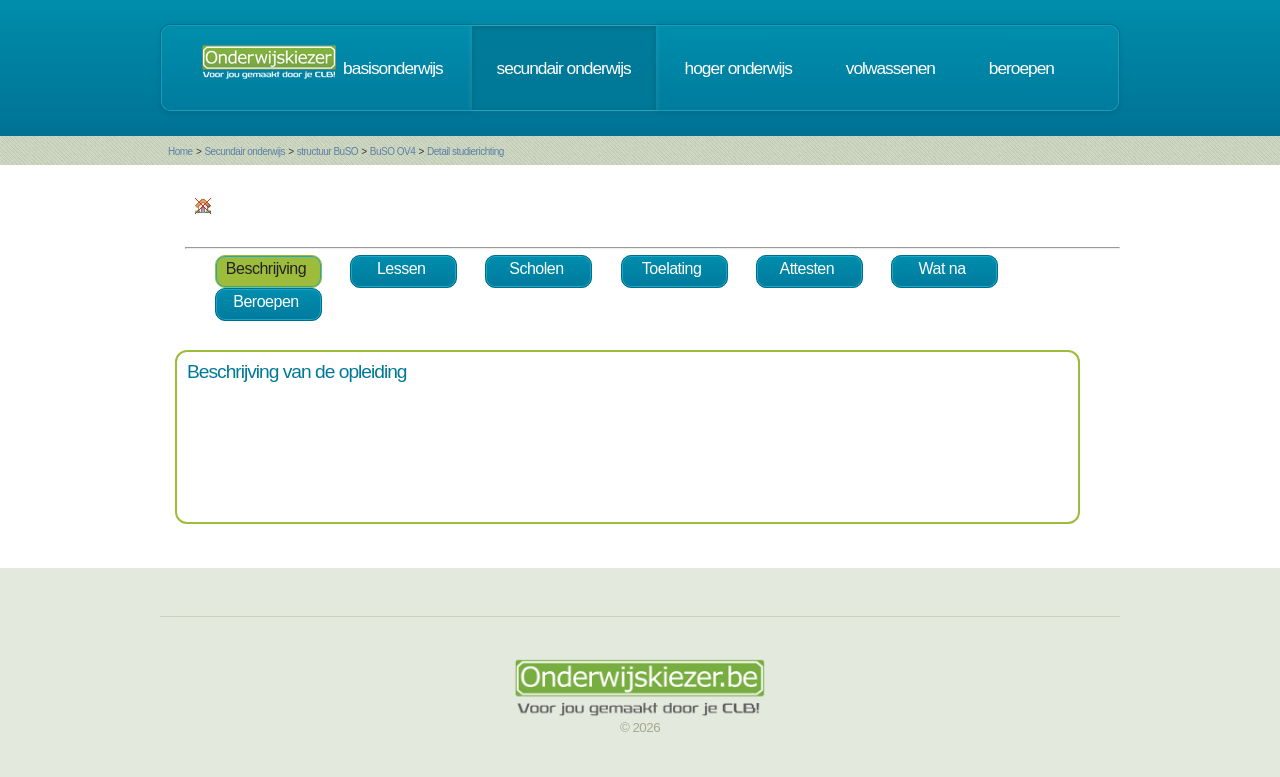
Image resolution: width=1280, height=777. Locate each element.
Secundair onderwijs (244, 151)
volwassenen (890, 68)
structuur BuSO (327, 151)
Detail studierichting (465, 151)
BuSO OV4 (392, 151)
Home (180, 151)
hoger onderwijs (738, 68)
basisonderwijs (393, 68)
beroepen (1021, 68)
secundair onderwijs (564, 68)
